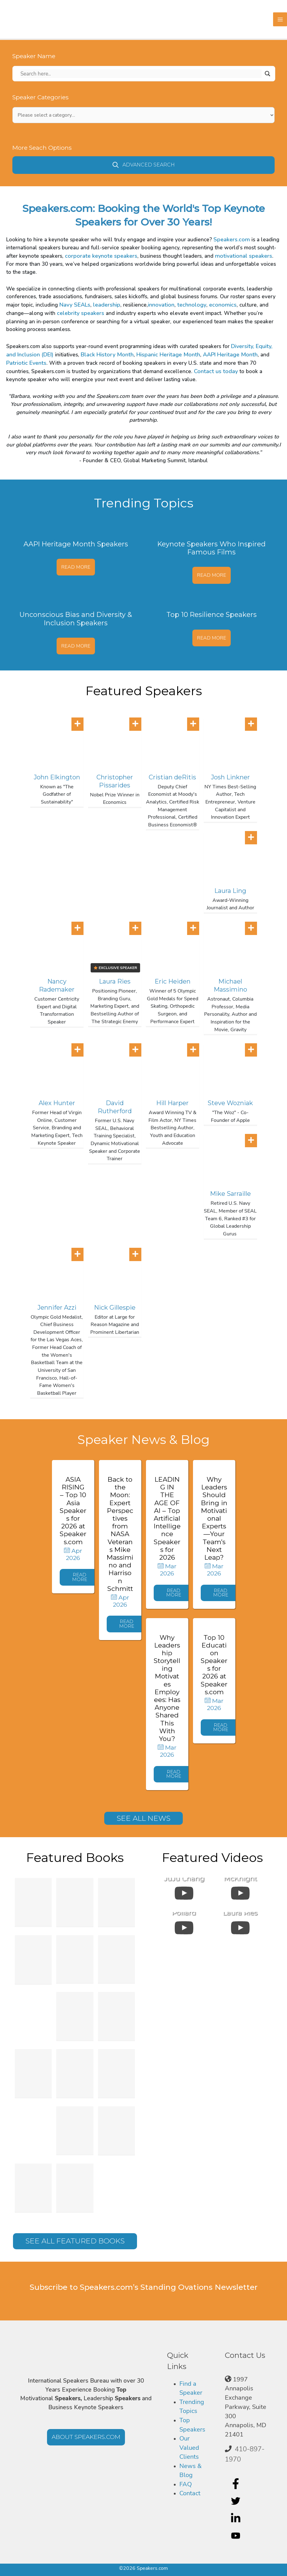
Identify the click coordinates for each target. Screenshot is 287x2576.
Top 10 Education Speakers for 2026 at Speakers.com (214, 1665)
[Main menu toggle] (280, 19)
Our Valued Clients (189, 2447)
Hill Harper (172, 1103)
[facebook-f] (236, 2483)
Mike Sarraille (230, 1193)
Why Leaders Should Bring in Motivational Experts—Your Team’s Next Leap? (214, 1518)
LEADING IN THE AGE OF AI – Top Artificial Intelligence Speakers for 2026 (167, 1518)
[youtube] (236, 2535)
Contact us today (216, 371)
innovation (161, 304)
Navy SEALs (74, 304)
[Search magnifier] (267, 73)
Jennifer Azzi (56, 1307)
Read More (75, 567)
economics (223, 304)
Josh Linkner (230, 777)
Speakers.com (231, 239)
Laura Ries (115, 981)
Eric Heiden (173, 981)
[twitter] (236, 2500)
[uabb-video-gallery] (184, 1892)
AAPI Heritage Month (230, 354)
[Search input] (141, 73)
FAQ (185, 2484)
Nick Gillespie (114, 1307)
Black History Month (107, 354)
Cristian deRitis (172, 777)
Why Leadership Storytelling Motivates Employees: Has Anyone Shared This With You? (167, 1688)
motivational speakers (243, 256)
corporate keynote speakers (101, 256)
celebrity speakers (80, 313)
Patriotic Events (26, 363)
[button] (143, 165)
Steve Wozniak (230, 1103)
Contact (189, 2493)
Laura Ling (230, 890)
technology (191, 304)
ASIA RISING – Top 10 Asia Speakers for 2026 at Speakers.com (73, 1510)
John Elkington (57, 777)
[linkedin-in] (236, 2518)
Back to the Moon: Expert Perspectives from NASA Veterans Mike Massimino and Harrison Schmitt (120, 1533)
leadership (106, 304)
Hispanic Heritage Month (168, 354)
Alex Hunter (57, 1103)
